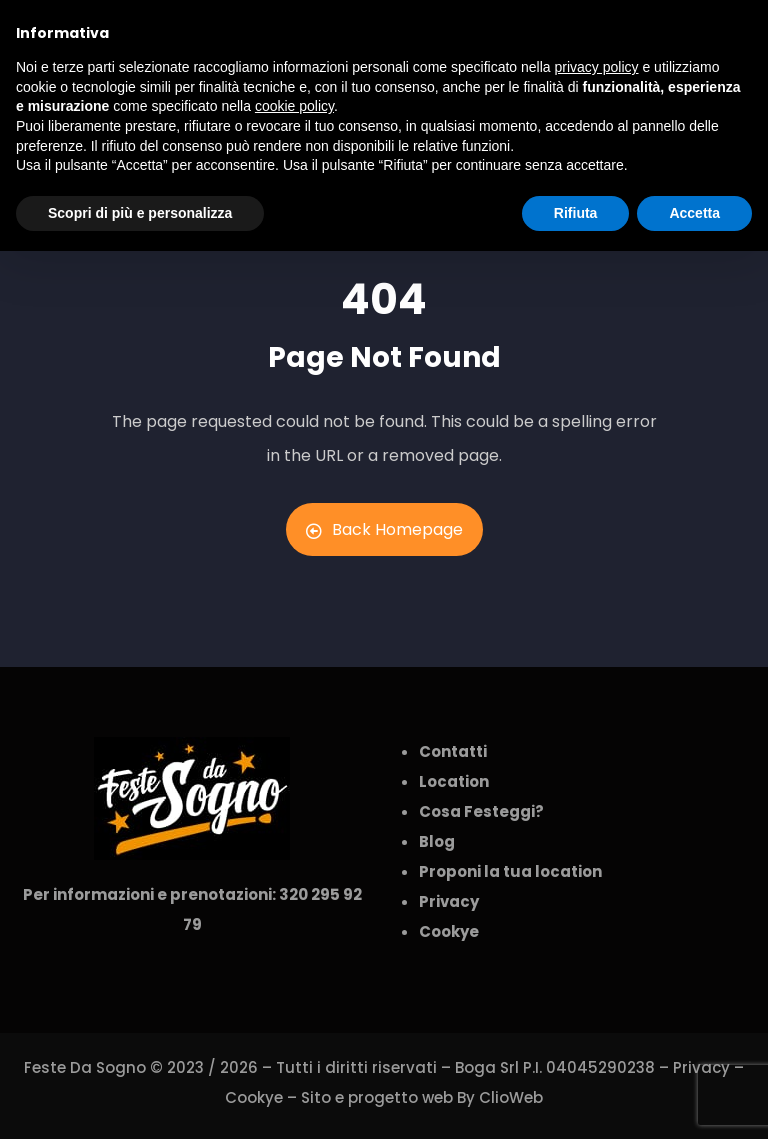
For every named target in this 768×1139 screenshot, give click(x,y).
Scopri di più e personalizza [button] (140, 213)
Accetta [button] (694, 213)
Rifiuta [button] (576, 213)
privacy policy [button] (597, 67)
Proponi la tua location (510, 871)
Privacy (701, 1067)
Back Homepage (384, 529)
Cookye (254, 1097)
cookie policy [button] (294, 106)
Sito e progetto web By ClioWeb (422, 1097)
